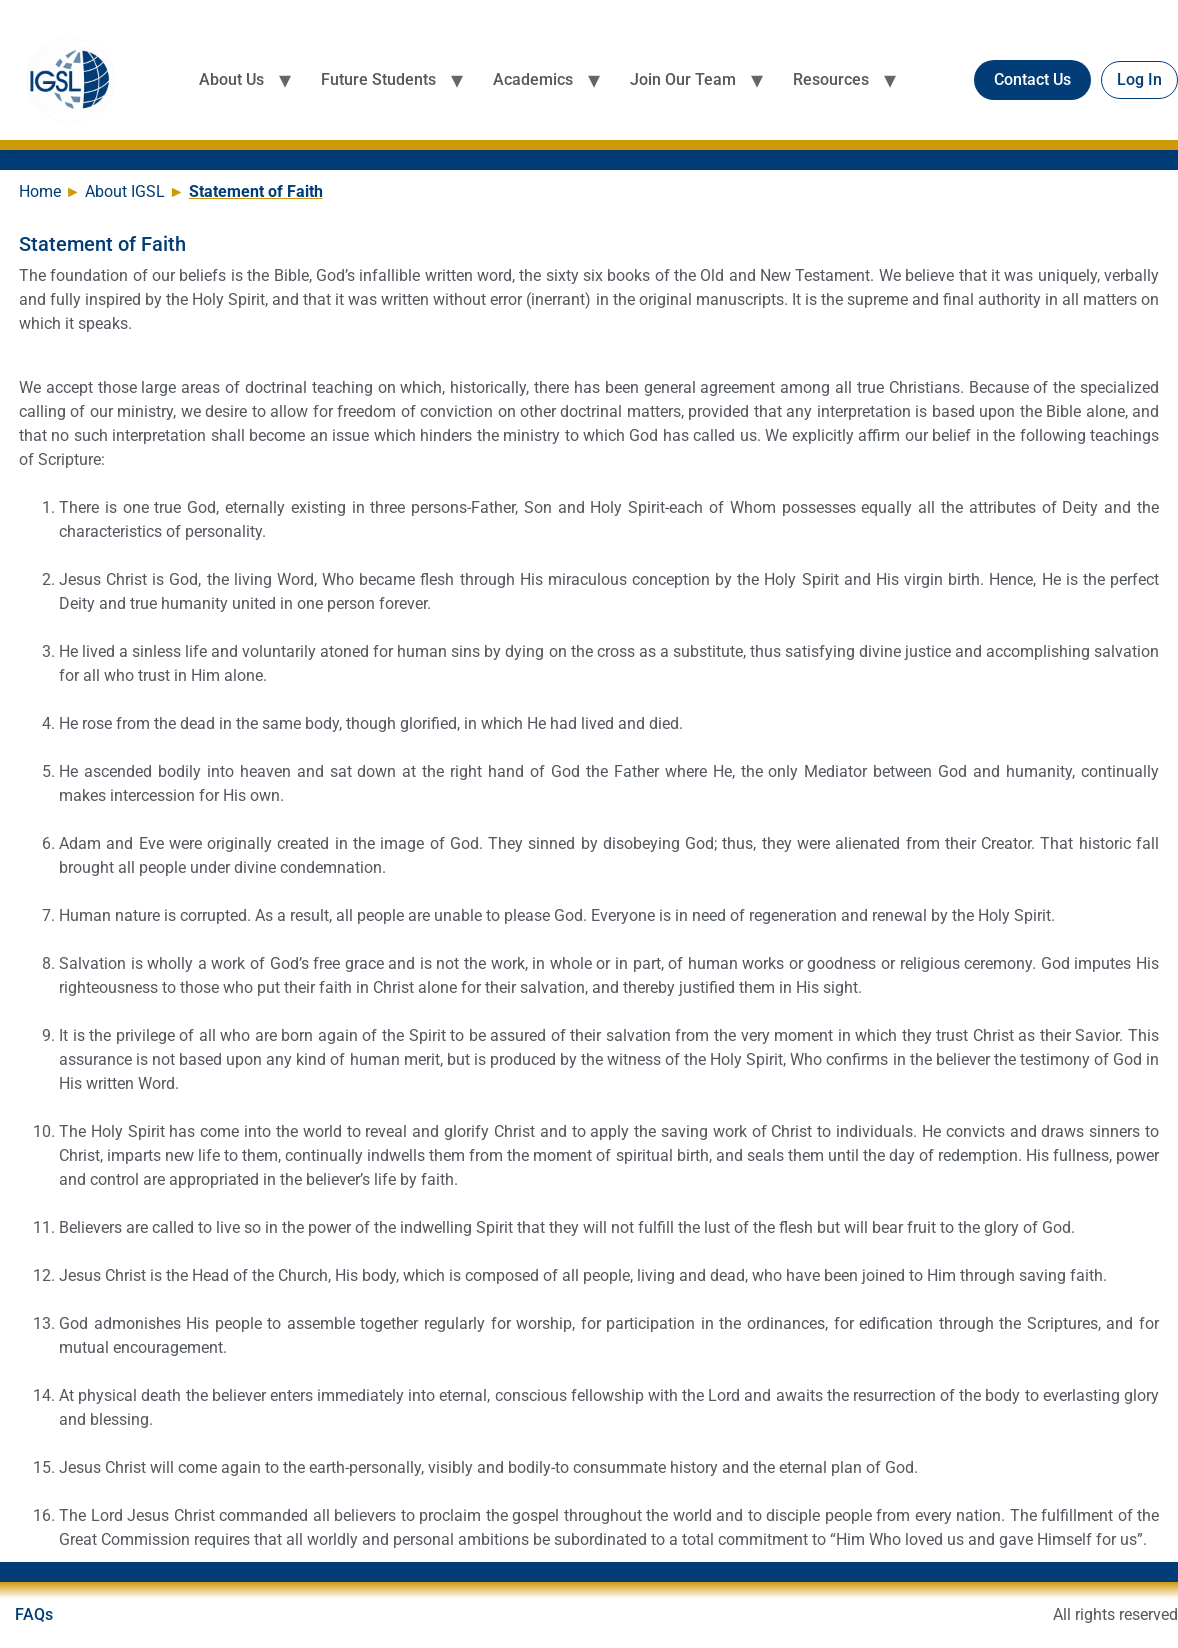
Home (42, 191)
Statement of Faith (256, 191)
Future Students (378, 79)
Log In (1139, 79)
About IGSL (127, 191)
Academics (533, 79)
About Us (231, 79)
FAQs (34, 1614)
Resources (831, 79)
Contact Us (1032, 79)
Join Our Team (683, 79)
